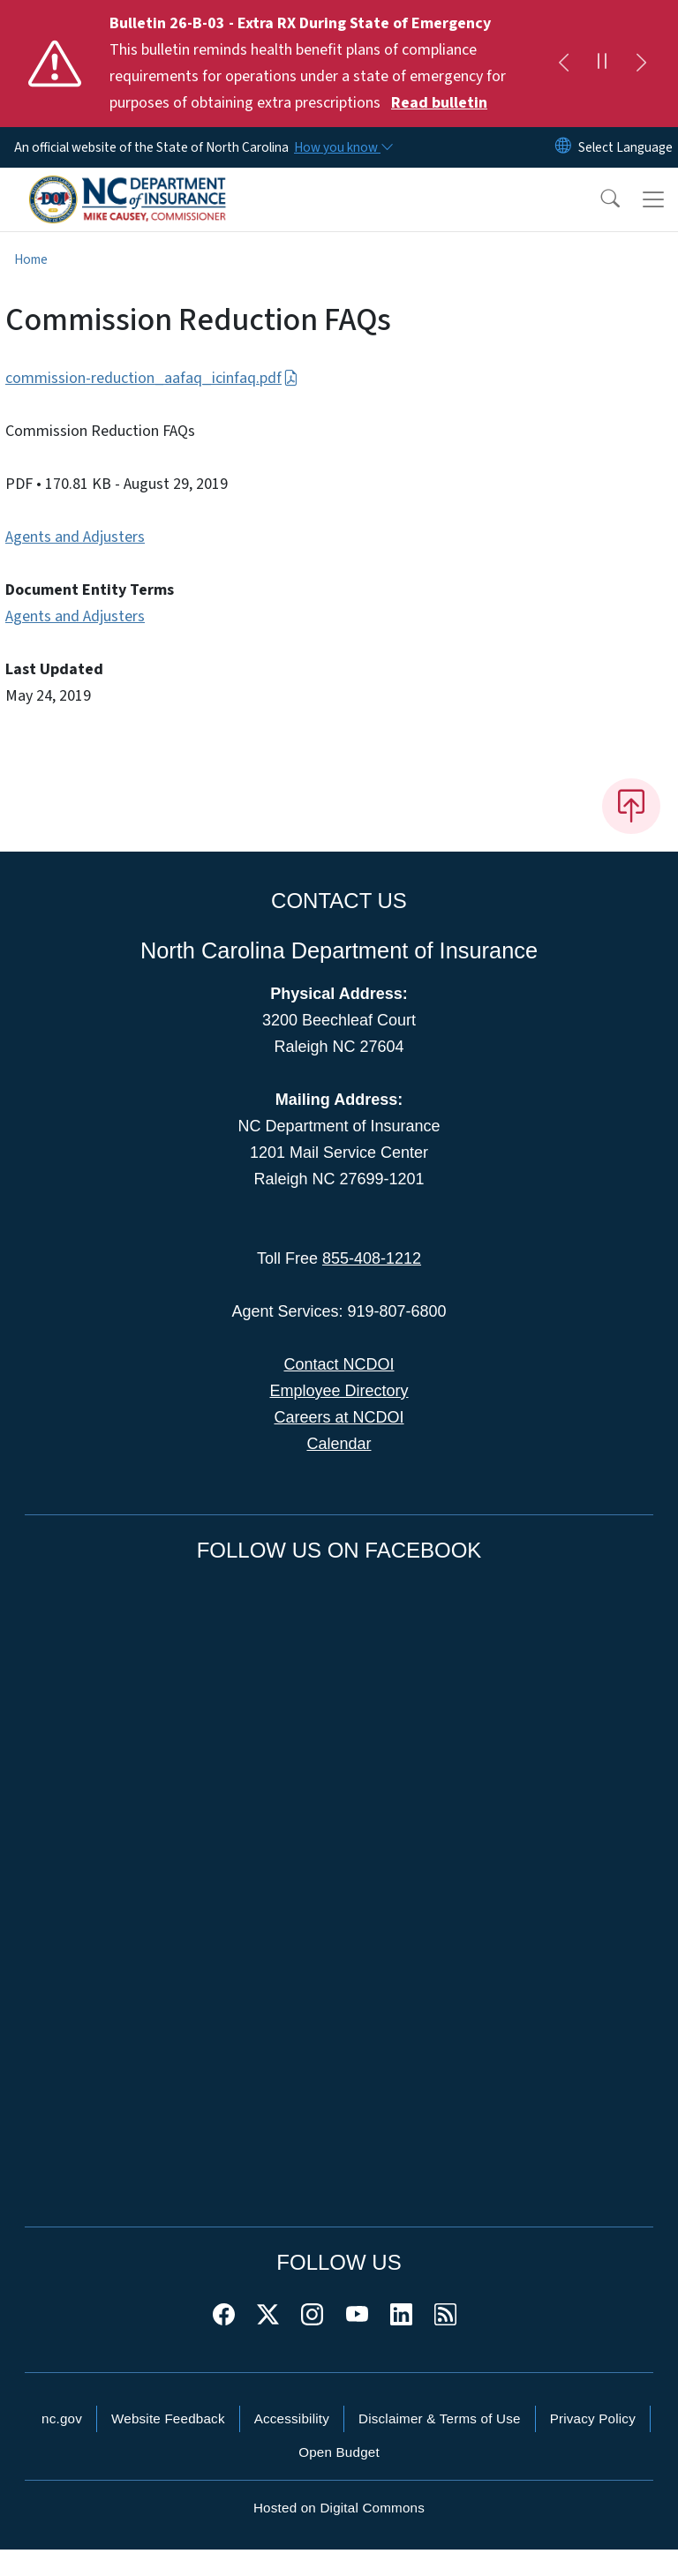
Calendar (338, 1444)
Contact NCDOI (338, 1364)
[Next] (641, 63)
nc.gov (61, 2418)
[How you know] (342, 147)
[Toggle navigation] (653, 199)
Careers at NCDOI (338, 1417)
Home (31, 259)
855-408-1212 (371, 1258)
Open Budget (339, 2452)
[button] (598, 199)
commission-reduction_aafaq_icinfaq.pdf (151, 378)
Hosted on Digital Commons (339, 2507)
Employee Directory (338, 1391)
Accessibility (291, 2418)
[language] (625, 147)
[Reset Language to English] (563, 147)
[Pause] (602, 63)
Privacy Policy (593, 2418)
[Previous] (563, 63)
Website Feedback (168, 2418)
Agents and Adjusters (75, 537)
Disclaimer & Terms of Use (439, 2418)
